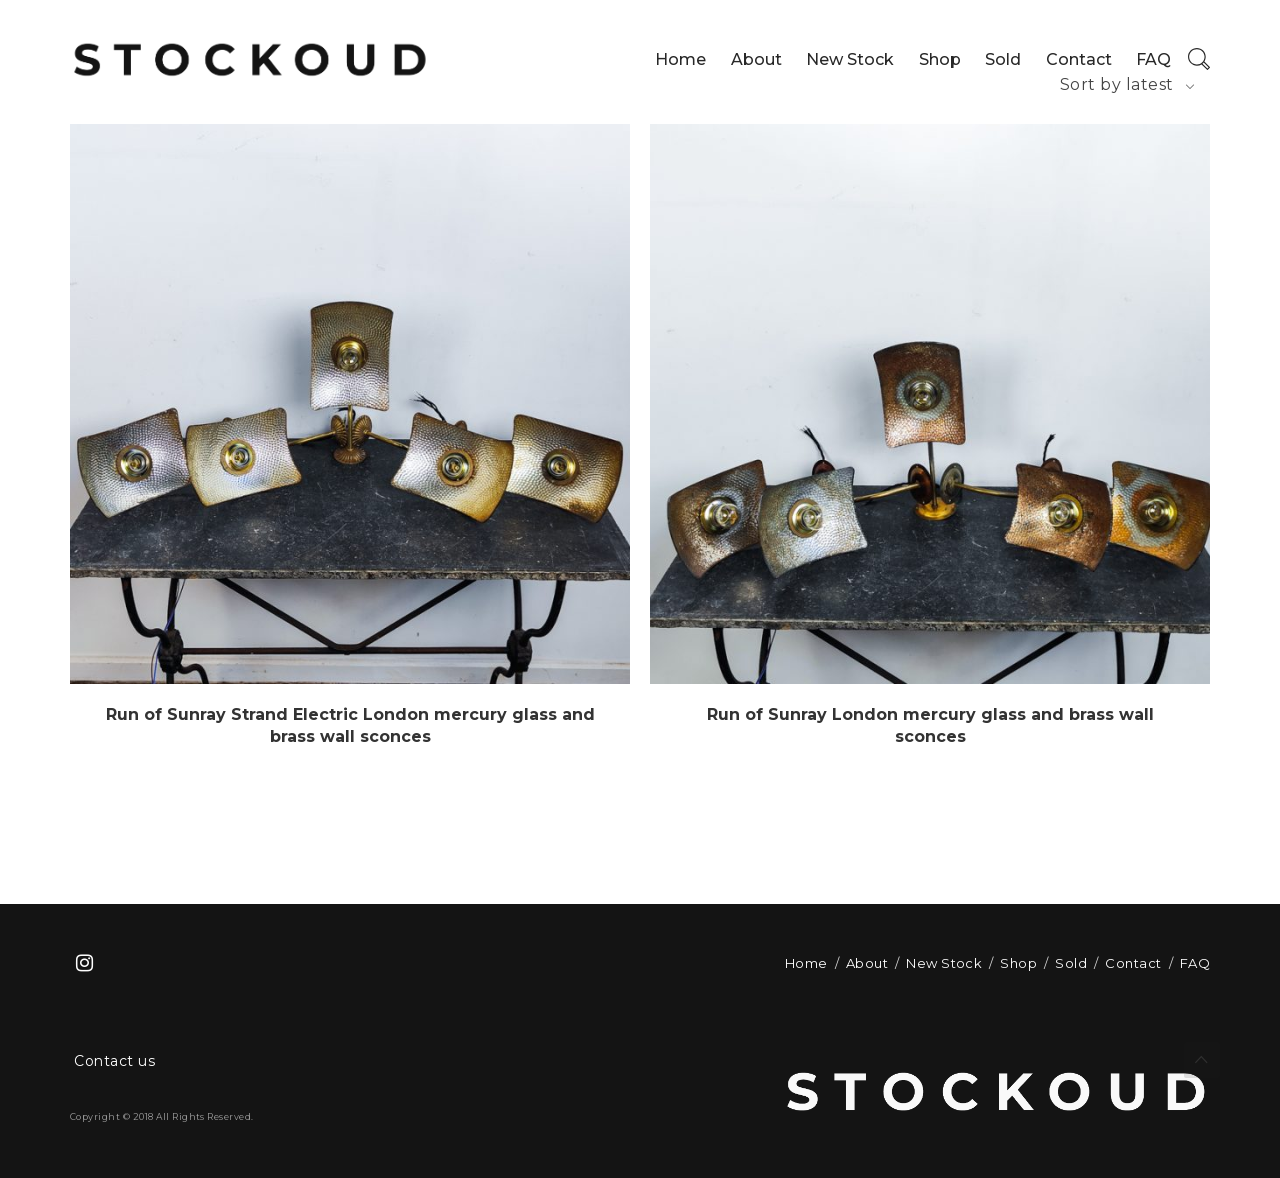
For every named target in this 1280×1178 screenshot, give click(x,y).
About (756, 59)
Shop (940, 59)
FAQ (1153, 59)
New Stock (850, 59)
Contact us (114, 1061)
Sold (1003, 59)
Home (680, 59)
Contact (1079, 59)
